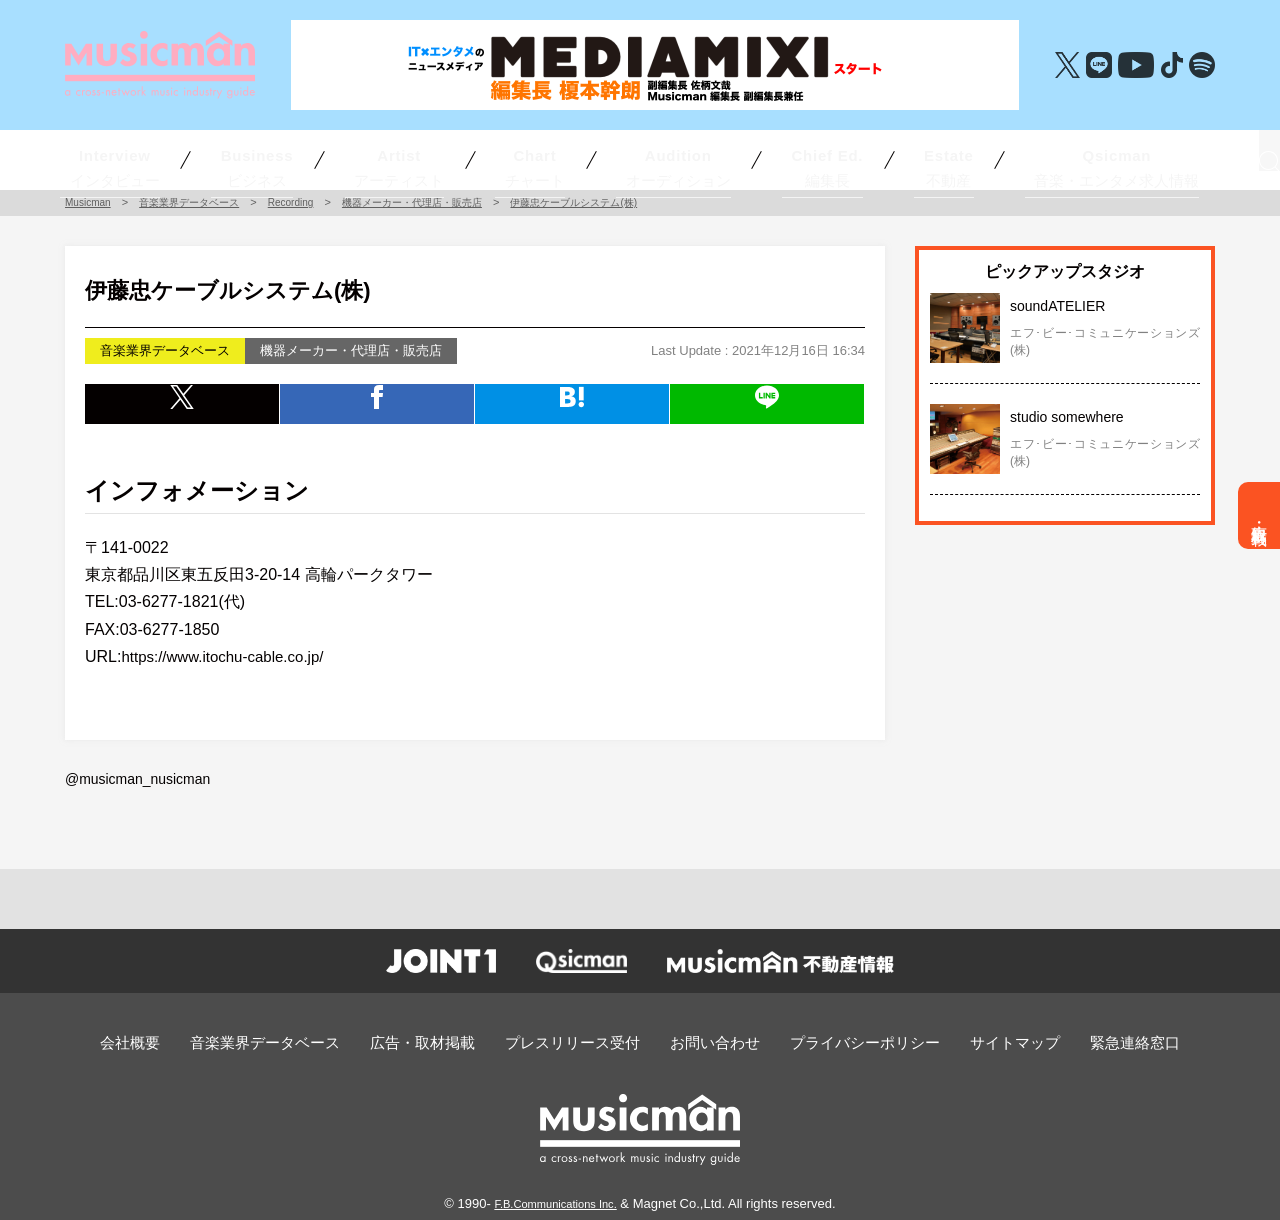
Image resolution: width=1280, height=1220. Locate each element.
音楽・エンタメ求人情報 (1011, 159)
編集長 (768, 159)
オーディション (646, 159)
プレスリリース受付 (579, 1040)
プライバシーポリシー (841, 1040)
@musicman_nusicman (132, 778)
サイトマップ (975, 1040)
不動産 (880, 159)
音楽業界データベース (305, 1040)
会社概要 (184, 1040)
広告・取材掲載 (1259, 515)
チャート (538, 159)
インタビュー (195, 159)
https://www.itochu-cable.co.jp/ (228, 656)
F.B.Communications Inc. (556, 1199)
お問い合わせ (707, 1040)
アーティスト (436, 159)
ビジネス (318, 159)
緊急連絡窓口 (1083, 1040)
